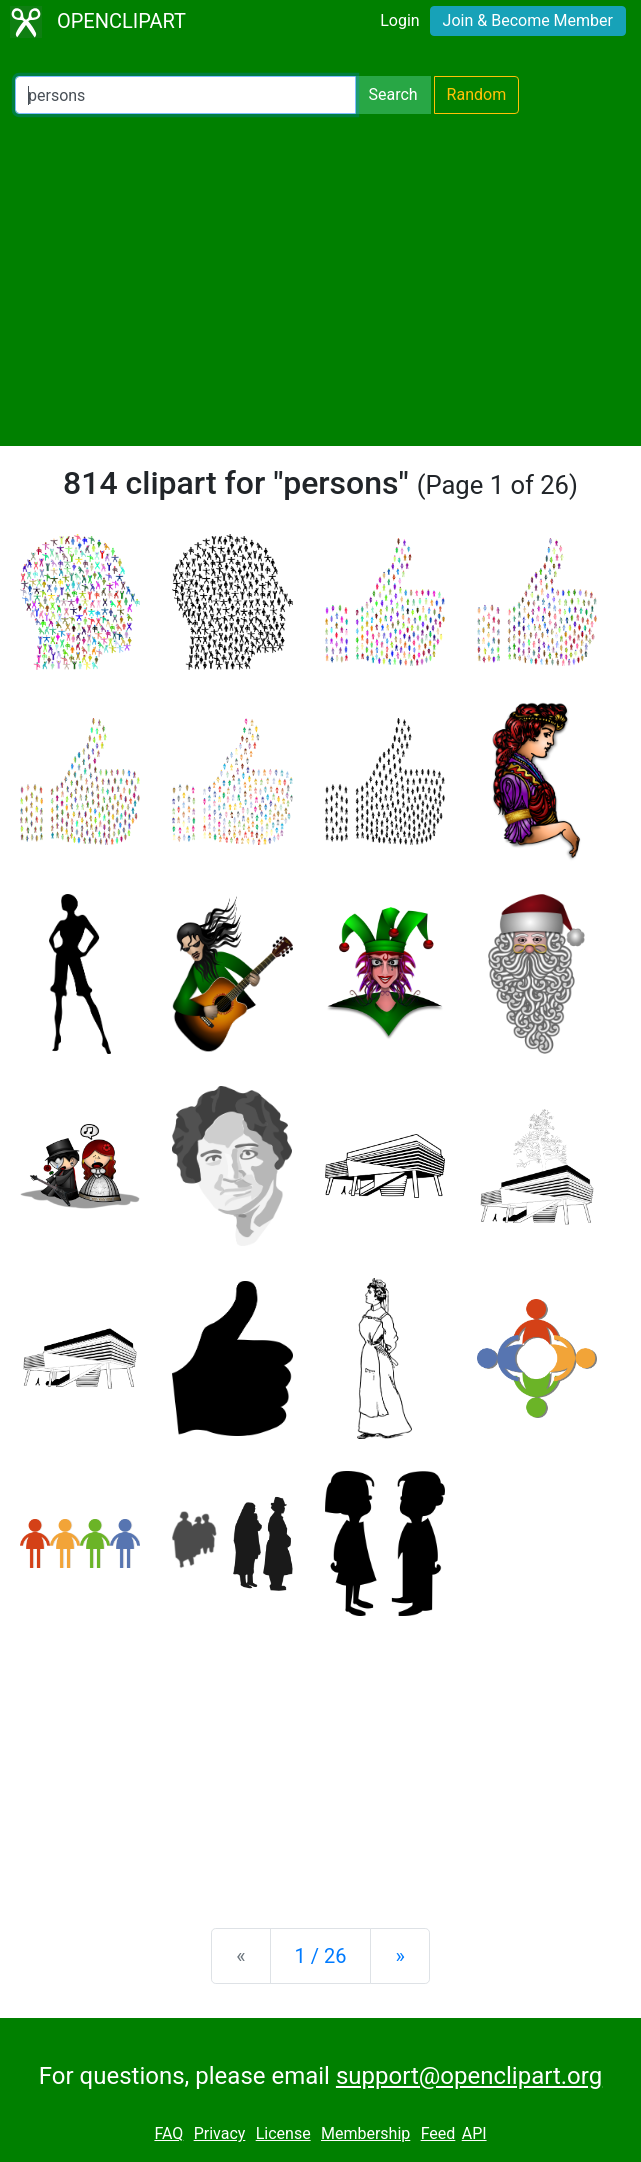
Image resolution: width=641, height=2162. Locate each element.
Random (477, 94)
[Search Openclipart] (185, 95)
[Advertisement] (320, 280)
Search (392, 94)
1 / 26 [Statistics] (321, 1956)
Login (399, 20)
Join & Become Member (528, 20)
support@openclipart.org (469, 2076)
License (283, 2133)
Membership (365, 2133)
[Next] (399, 1956)
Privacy (220, 2133)
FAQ (168, 2133)
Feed (438, 2133)
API (474, 2133)
